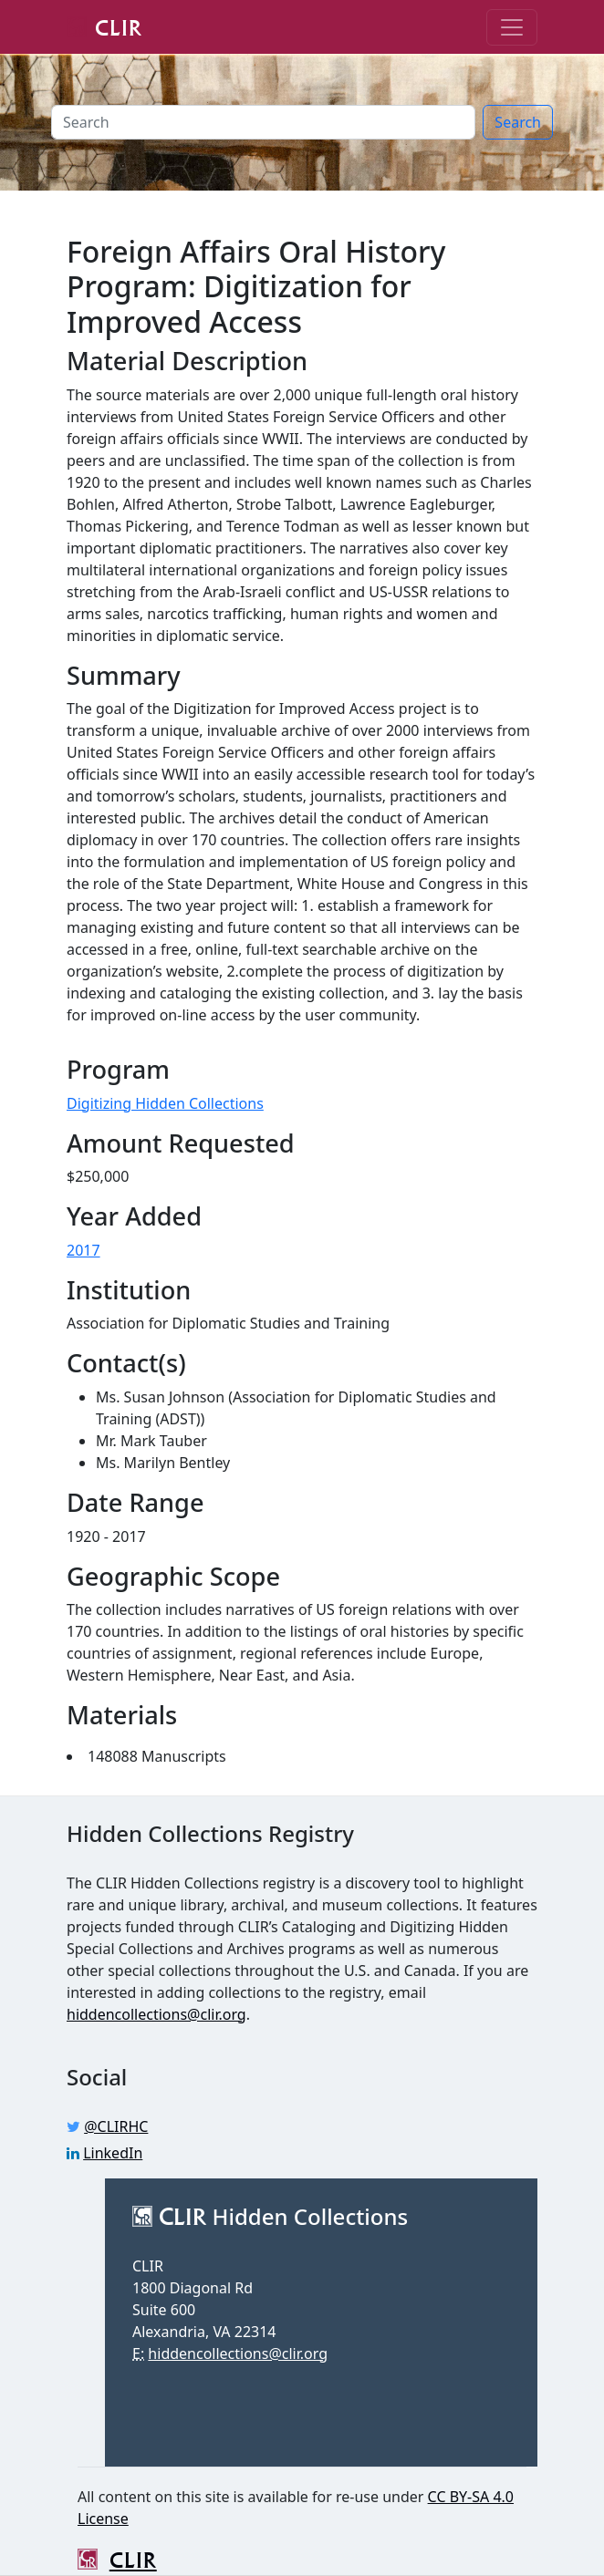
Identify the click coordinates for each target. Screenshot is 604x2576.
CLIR (104, 26)
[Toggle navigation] (511, 27)
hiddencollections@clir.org (156, 2014)
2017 (83, 1250)
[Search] (263, 122)
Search (518, 122)
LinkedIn (112, 2153)
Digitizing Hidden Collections (165, 1103)
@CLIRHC (116, 2126)
